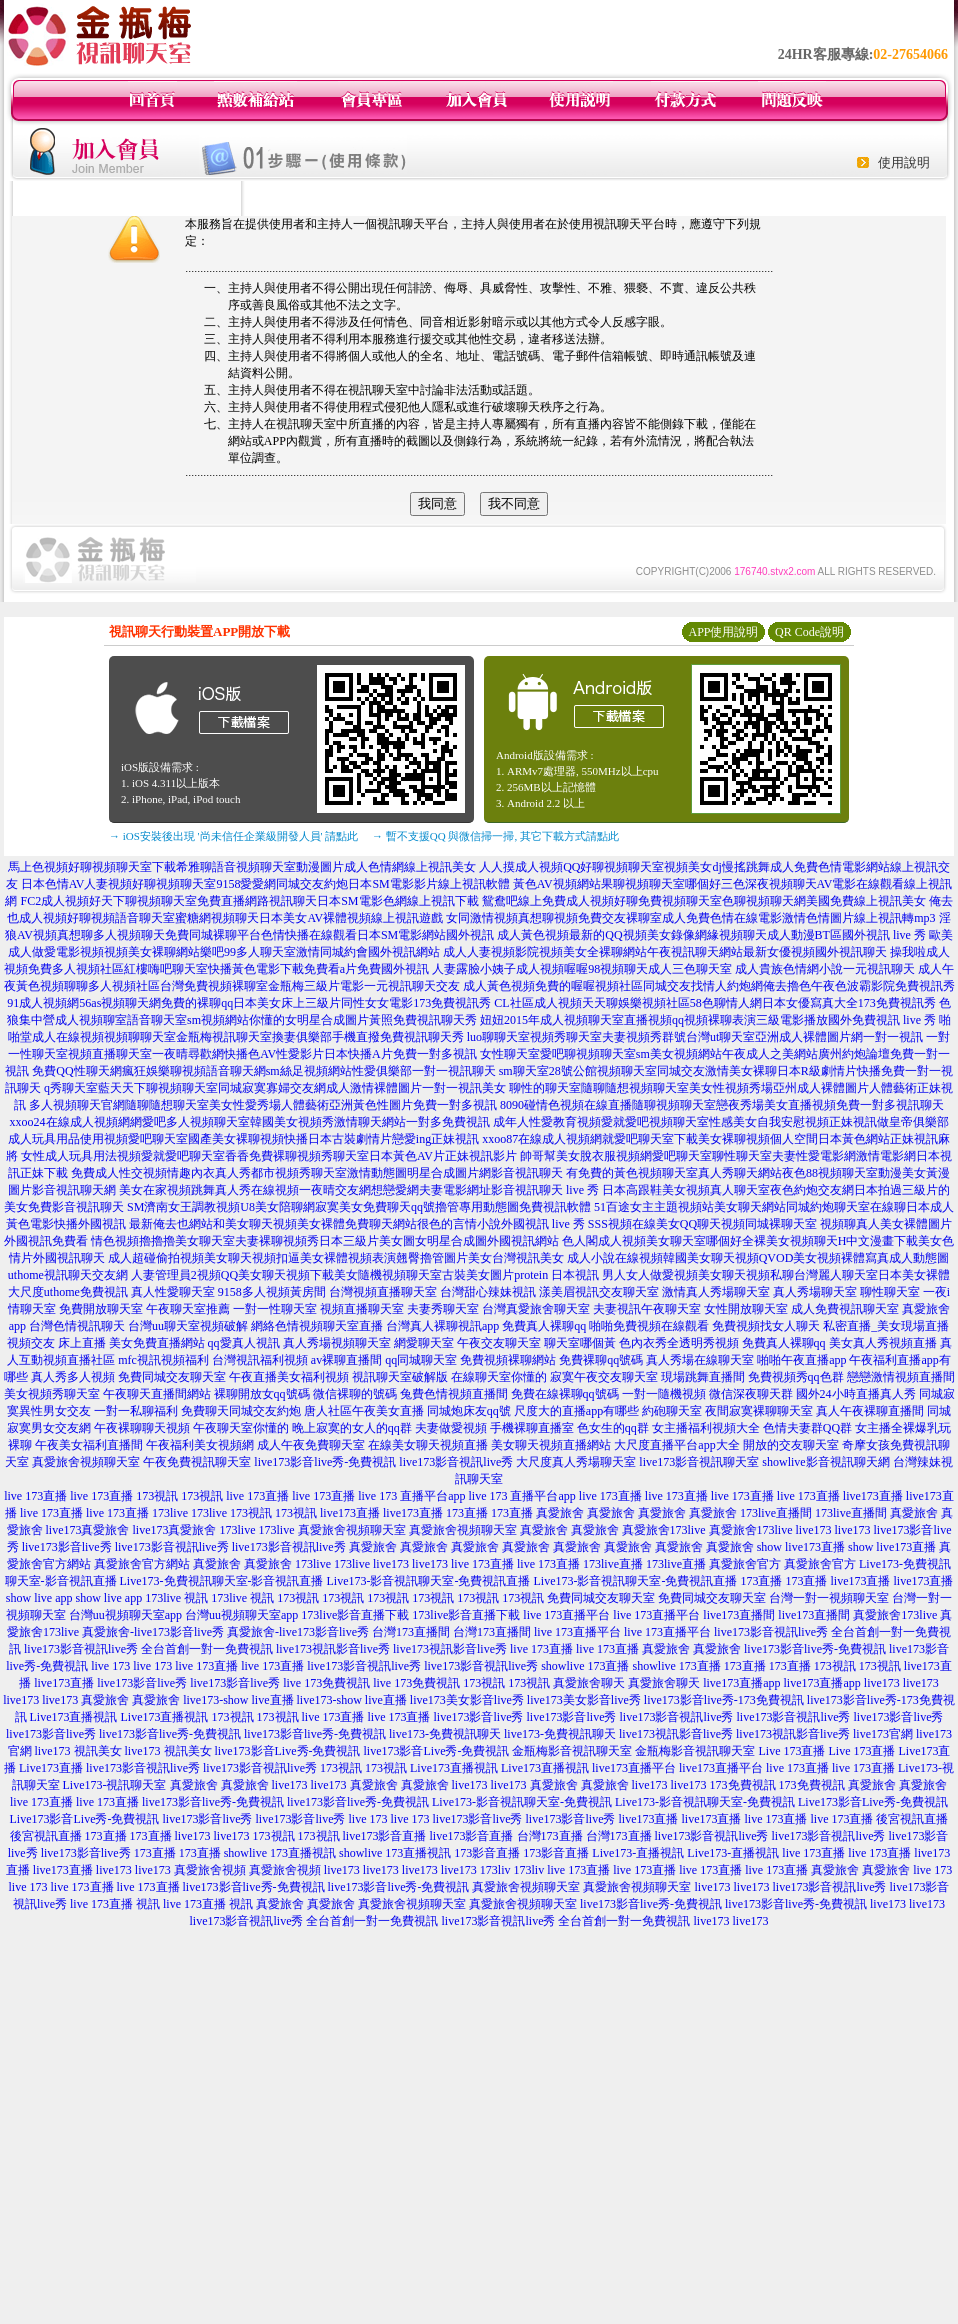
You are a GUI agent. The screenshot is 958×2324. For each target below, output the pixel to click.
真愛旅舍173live (664, 1530)
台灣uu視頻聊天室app (125, 1615)
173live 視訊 (176, 1598)
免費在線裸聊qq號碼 (565, 1394)
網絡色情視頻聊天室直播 (317, 1326)
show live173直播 (801, 1547)
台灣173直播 (550, 1836)
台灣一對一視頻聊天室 (829, 1598)
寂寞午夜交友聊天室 (604, 1377)
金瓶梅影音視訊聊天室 (572, 1751)
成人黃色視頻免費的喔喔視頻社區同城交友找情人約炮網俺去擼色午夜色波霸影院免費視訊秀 (709, 986)
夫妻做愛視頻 (451, 1428)
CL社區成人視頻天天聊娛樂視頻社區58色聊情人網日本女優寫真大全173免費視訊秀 (714, 1003)
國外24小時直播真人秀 (856, 1394)
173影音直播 (487, 1853)
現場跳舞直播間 (703, 1377)
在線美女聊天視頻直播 (428, 1445)
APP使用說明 (723, 632)
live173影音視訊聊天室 (699, 1462)
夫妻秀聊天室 (443, 1309)
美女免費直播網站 (157, 1343)
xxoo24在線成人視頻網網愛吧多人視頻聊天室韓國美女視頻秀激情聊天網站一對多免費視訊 (250, 1122)
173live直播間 (776, 1513)
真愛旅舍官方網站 (142, 1564)
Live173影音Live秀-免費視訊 (873, 1802)
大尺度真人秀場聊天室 (576, 1462)
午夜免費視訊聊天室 (197, 1462)
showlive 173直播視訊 (280, 1853)
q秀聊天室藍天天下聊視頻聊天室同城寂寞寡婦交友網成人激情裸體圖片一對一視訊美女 (275, 1088)
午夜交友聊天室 (499, 1343)
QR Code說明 (809, 632)
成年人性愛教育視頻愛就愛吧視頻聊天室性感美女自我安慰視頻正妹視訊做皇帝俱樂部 (721, 1122)
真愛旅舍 (560, 1513)
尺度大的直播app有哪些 (576, 1411)
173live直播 (613, 1564)
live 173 (110, 1666)
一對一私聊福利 (136, 1411)
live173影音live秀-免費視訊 (325, 1462)
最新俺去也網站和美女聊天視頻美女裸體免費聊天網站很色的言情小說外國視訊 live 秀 (357, 1224)
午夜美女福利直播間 (89, 1445)
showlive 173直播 (585, 1666)
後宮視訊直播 (912, 1819)
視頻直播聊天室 (362, 1309)
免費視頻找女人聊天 (766, 1326)
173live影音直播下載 (355, 1615)
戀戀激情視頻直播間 (901, 1377)
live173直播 (873, 1496)
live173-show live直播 (238, 1700)
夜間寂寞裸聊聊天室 (759, 1411)
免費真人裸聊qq (544, 1326)
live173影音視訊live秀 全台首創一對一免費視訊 (148, 1649)
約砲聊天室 (672, 1411)
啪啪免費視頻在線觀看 (649, 1326)
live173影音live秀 (67, 1547)
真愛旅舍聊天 (589, 1683)
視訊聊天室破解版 (400, 1377)
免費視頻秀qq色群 (796, 1377)
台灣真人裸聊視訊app (442, 1326)
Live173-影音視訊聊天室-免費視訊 (522, 1802)
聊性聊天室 (890, 1292)
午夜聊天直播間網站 (157, 1394)
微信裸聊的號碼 (355, 1394)
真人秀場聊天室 (815, 1292)
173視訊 (157, 1496)
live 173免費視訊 (326, 1683)
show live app (39, 1598)
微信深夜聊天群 (751, 1394)
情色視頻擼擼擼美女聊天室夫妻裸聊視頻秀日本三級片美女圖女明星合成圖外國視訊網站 (325, 1241)
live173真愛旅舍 (88, 1530)
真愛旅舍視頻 (210, 1870)
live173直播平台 (634, 1768)
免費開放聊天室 (101, 1309)
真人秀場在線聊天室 (700, 1360)
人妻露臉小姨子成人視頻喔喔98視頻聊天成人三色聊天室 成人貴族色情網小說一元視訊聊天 (673, 969)
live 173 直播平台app (411, 1496)
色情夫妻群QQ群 (807, 1428)
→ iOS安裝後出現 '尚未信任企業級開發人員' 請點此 (233, 836)
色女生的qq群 (613, 1428)
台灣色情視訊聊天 (77, 1326)
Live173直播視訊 (74, 1717)
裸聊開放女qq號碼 (262, 1394)
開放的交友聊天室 (791, 1445)
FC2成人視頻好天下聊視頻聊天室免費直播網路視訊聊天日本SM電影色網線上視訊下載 (249, 901)
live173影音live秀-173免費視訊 (724, 1700)
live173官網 (883, 1734)
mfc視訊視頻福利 (163, 1360)
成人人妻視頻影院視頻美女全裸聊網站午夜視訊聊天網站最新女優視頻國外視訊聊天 (665, 952)
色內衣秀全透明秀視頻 (679, 1343)
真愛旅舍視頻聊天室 (86, 1462)
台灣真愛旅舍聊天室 (536, 1309)
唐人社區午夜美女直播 (364, 1411)
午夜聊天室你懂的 (241, 1428)
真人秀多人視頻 (73, 1377)
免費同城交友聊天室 (172, 1377)
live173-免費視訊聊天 (445, 1734)
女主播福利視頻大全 (706, 1428)
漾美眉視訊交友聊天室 (599, 1292)
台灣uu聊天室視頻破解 (188, 1326)
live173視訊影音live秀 (333, 1649)
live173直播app (741, 1683)
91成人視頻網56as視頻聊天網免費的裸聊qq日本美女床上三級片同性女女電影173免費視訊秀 (249, 1003)
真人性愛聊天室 (173, 1292)
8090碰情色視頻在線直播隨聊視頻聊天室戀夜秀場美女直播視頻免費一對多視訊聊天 (722, 1105)
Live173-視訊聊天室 (115, 1785)
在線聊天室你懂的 (499, 1377)
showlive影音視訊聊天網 (825, 1462)
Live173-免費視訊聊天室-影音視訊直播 (222, 1581)
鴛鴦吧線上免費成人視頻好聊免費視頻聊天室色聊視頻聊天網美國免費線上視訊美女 (704, 901)
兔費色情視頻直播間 (454, 1394)
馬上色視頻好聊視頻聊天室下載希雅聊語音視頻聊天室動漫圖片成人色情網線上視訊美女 (242, 867)
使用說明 (904, 162)
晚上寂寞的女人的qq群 (352, 1428)
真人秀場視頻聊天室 (337, 1343)
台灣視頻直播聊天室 (383, 1292)
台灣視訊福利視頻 (260, 1360)
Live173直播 (51, 1768)
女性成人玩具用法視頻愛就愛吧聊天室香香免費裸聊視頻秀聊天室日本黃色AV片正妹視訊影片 (269, 1156)
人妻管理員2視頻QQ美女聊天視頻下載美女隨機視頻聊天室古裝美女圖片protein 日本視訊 (365, 1275)
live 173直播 (35, 1496)
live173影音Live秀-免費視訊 (288, 1751)
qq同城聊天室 (421, 1360)
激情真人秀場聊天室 (716, 1292)
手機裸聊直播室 (532, 1428)
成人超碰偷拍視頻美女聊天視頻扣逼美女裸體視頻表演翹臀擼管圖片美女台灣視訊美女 (336, 1258)
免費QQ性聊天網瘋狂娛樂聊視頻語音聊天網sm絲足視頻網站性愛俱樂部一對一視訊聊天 (263, 1071)
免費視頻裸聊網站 (508, 1360)
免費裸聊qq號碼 (601, 1360)
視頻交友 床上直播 (56, 1343)
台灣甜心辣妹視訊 (488, 1292)
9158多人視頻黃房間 (272, 1292)
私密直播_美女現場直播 (886, 1326)
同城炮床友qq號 (469, 1411)
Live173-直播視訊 (638, 1853)
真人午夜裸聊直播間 (870, 1411)
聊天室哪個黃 (580, 1343)
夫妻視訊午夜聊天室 (647, 1309)
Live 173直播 (791, 1751)
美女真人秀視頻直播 (883, 1343)
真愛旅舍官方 (745, 1564)
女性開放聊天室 (746, 1309)
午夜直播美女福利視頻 (289, 1377)
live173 (814, 1530)
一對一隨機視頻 (664, 1394)
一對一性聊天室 (275, 1309)
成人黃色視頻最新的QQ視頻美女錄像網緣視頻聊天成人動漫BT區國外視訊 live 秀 (711, 935)
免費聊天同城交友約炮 (241, 1411)
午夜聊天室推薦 (188, 1309)
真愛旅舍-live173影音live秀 (153, 1632)
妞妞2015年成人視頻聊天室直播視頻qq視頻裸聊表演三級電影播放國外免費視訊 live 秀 (708, 1020)
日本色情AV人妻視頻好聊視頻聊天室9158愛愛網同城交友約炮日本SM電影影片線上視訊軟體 (265, 884)
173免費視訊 (743, 1785)
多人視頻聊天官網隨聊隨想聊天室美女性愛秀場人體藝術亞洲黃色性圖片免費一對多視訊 (263, 1105)
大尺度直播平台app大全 (676, 1445)
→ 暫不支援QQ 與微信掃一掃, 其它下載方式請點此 (495, 836)
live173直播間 (739, 1615)
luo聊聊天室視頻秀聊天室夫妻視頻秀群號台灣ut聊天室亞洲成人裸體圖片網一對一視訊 (695, 1037)
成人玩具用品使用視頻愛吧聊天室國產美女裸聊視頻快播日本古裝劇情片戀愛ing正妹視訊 (243, 1139)
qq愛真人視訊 (244, 1343)
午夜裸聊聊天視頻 (142, 1428)
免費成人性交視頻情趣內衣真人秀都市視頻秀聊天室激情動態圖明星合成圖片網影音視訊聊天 (317, 1173)
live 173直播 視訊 (115, 1904)
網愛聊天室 (424, 1343)
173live (170, 1513)
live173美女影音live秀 (467, 1700)
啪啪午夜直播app (801, 1360)
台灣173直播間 (411, 1632)
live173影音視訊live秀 (456, 1462)
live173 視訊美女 (78, 1751)
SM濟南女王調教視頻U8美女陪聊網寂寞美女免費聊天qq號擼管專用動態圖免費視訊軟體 (359, 1207)
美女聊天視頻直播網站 (551, 1445)
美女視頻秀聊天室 (52, 1394)
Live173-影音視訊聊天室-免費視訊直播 (429, 1581)
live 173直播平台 (566, 1615)
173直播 (467, 1513)
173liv (495, 1870)
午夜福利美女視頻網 (200, 1445)
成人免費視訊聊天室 (845, 1309)
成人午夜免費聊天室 (311, 1445)
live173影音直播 (385, 1836)
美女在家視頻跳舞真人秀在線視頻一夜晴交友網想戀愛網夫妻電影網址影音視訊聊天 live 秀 (359, 1190)
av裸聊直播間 (346, 1360)
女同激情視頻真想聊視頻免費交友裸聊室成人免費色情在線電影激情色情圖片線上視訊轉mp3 (690, 918)
